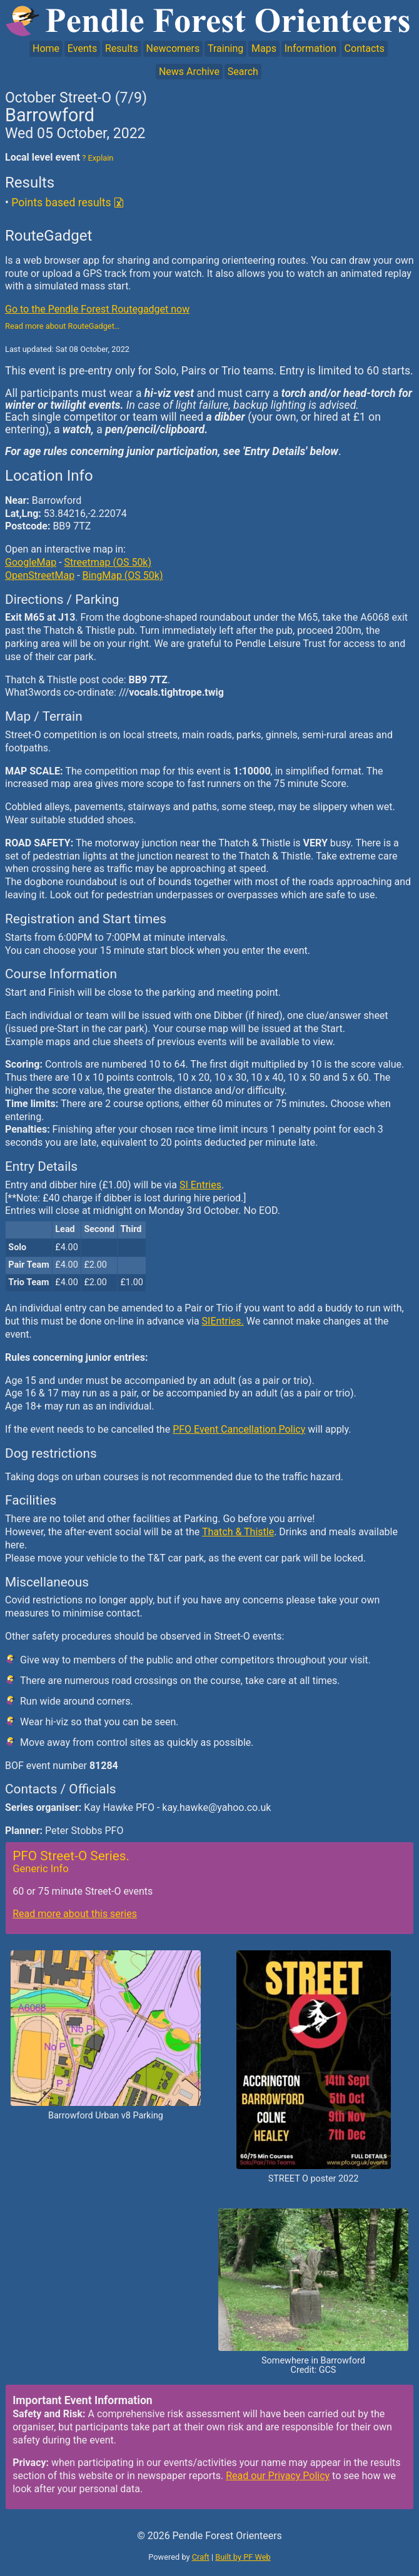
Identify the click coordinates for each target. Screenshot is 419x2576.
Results (121, 48)
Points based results (61, 202)
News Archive (189, 72)
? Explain (96, 158)
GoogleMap (30, 562)
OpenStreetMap (39, 575)
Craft (201, 2557)
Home (46, 48)
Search (243, 72)
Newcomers (173, 48)
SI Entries (200, 1185)
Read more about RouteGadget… (62, 326)
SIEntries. (223, 1321)
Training (225, 48)
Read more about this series (75, 1914)
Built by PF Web (242, 2557)
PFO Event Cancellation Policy (239, 1429)
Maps (263, 48)
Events (82, 48)
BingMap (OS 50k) (123, 575)
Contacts (365, 48)
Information (310, 48)
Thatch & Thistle (238, 1532)
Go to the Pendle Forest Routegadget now (97, 309)
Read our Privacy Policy (278, 2476)
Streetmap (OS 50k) (108, 562)
